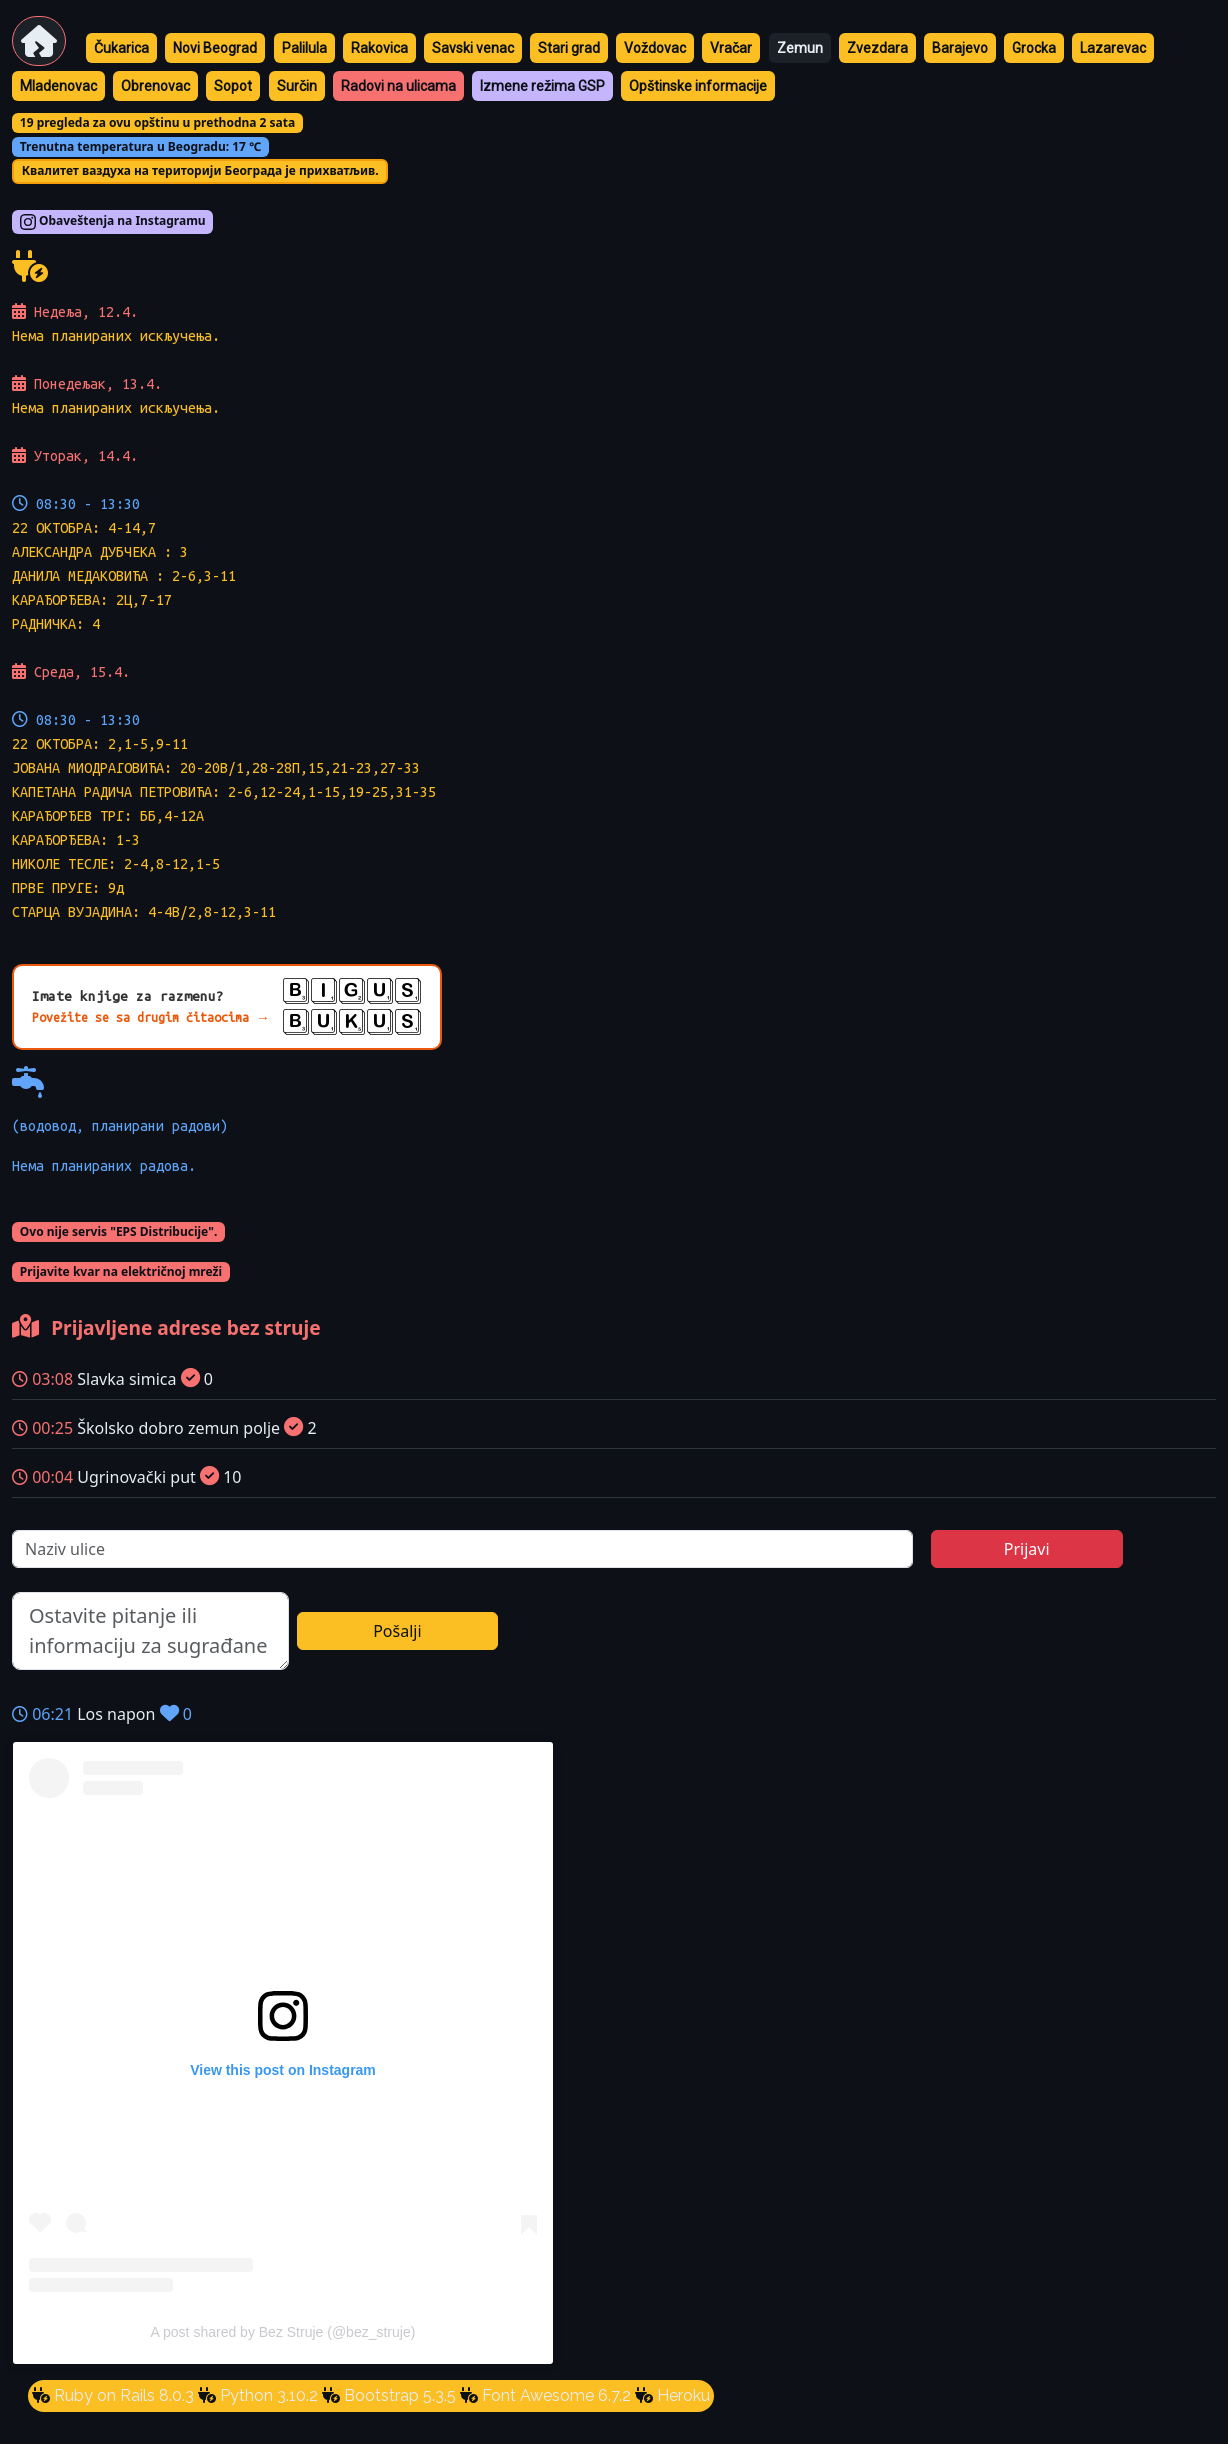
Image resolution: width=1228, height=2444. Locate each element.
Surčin (297, 86)
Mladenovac (58, 86)
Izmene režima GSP (542, 86)
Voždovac (655, 48)
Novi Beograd (215, 48)
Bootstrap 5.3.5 (398, 2395)
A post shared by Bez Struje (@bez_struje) (283, 2332)
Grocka (1034, 48)
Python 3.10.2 (267, 2395)
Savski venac (473, 48)
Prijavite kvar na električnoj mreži (121, 1271)
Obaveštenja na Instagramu (113, 222)
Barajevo (960, 48)
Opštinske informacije (698, 86)
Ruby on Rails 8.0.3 (122, 2395)
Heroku (681, 2395)
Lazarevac (1113, 48)
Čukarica (121, 48)
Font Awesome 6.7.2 (554, 2395)
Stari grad (569, 48)
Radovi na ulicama (398, 86)
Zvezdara (877, 48)
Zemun (800, 48)
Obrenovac (155, 86)
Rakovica (379, 48)
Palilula (304, 48)
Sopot (233, 86)
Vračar (731, 48)
